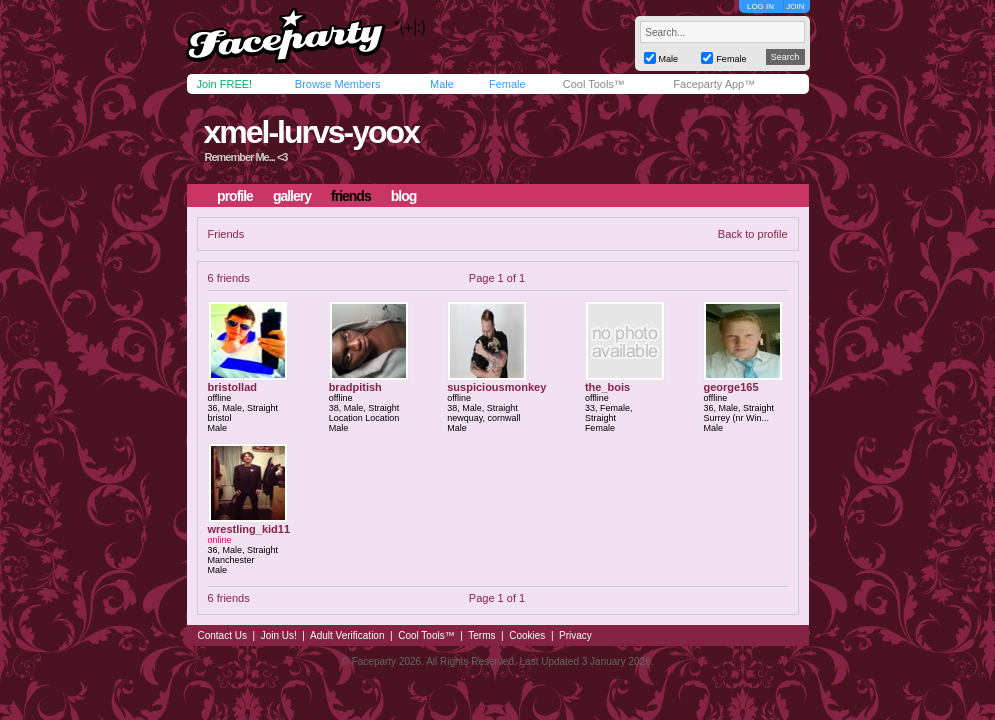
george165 (730, 387)
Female (507, 84)
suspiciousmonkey (496, 387)
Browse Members (338, 84)
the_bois (607, 387)
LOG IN (760, 6)
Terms (481, 635)
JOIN (795, 6)
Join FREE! (225, 84)
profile (235, 196)
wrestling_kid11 (249, 529)
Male (442, 84)
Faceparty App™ (714, 84)
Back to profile (753, 234)
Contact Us (222, 635)
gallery (292, 196)
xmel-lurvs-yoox (310, 132)
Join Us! (279, 635)
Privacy (575, 635)
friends (351, 196)
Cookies (527, 635)
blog (404, 196)
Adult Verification (347, 635)
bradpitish (355, 387)
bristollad (233, 387)
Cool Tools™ (594, 84)
